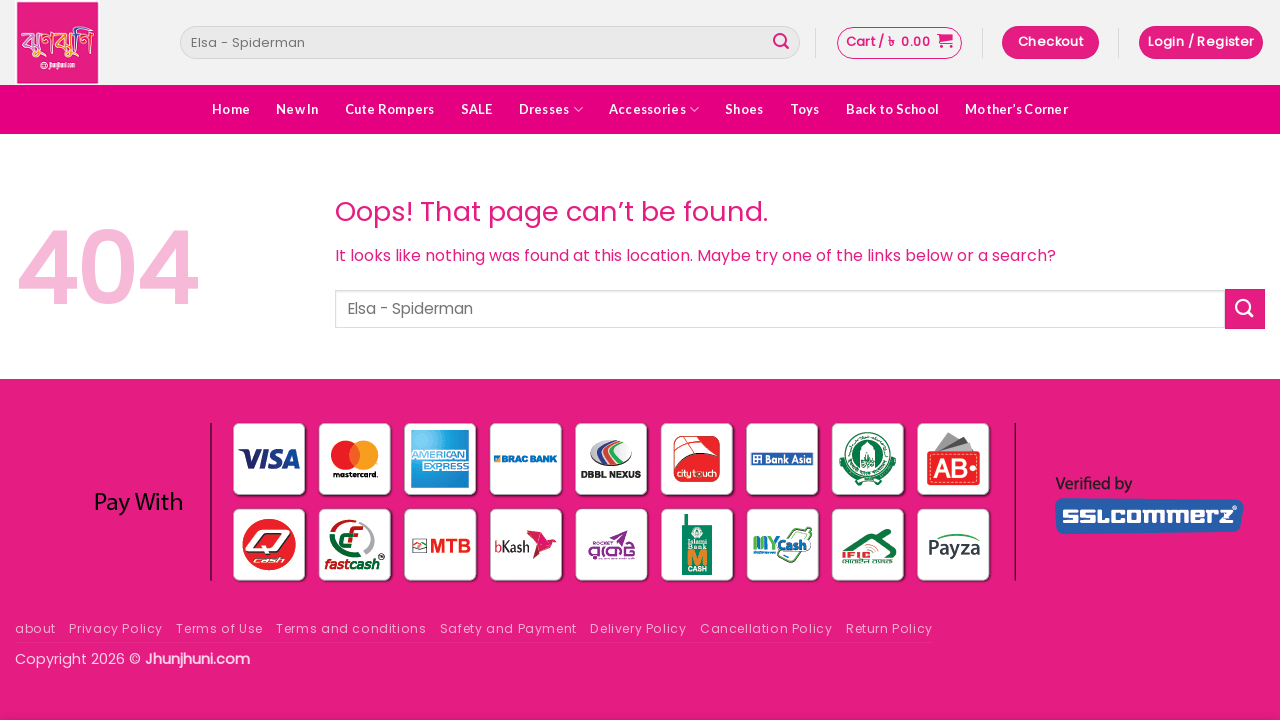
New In (297, 109)
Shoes (744, 109)
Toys (805, 109)
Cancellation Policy (766, 628)
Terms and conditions (351, 628)
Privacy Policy (116, 628)
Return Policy (889, 628)
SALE (477, 109)
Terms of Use (219, 628)
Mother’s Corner (1016, 109)
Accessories (654, 109)
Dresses (551, 109)
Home (231, 109)
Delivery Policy (638, 628)
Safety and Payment (508, 628)
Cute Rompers (390, 109)
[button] (899, 43)
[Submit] (781, 43)
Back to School (893, 109)
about (35, 628)
